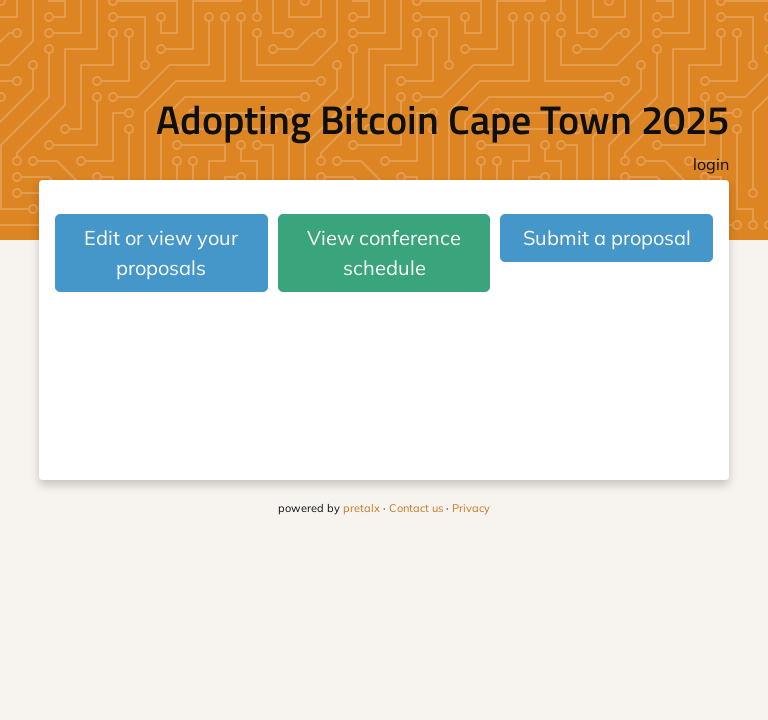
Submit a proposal (607, 237)
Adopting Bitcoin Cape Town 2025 (442, 119)
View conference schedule (384, 252)
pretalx (361, 508)
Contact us (416, 508)
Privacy (471, 508)
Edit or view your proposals (161, 252)
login (711, 164)
